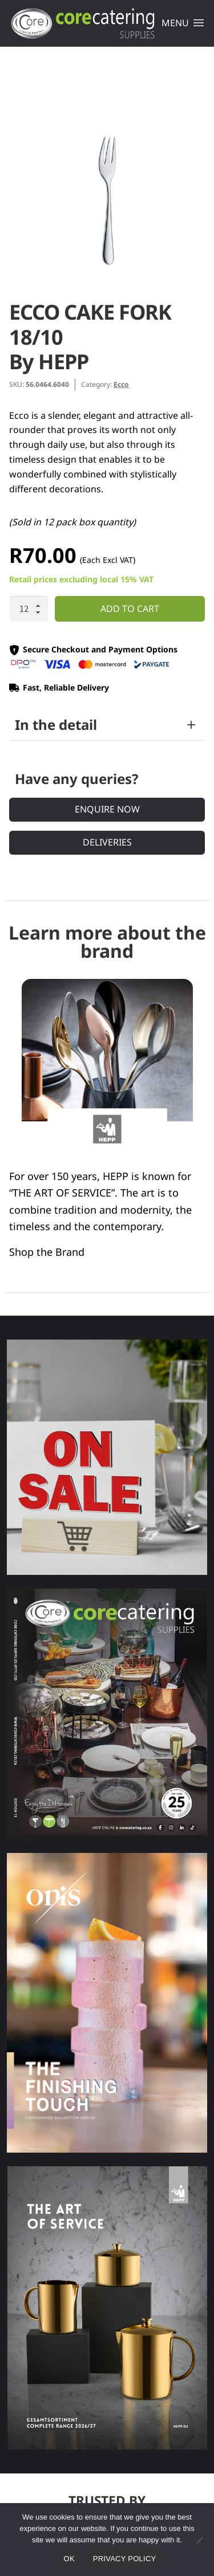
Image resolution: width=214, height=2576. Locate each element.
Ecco (121, 384)
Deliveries (107, 842)
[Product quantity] (28, 609)
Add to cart (129, 608)
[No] (199, 2540)
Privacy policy (124, 2558)
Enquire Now (107, 809)
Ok (69, 2558)
